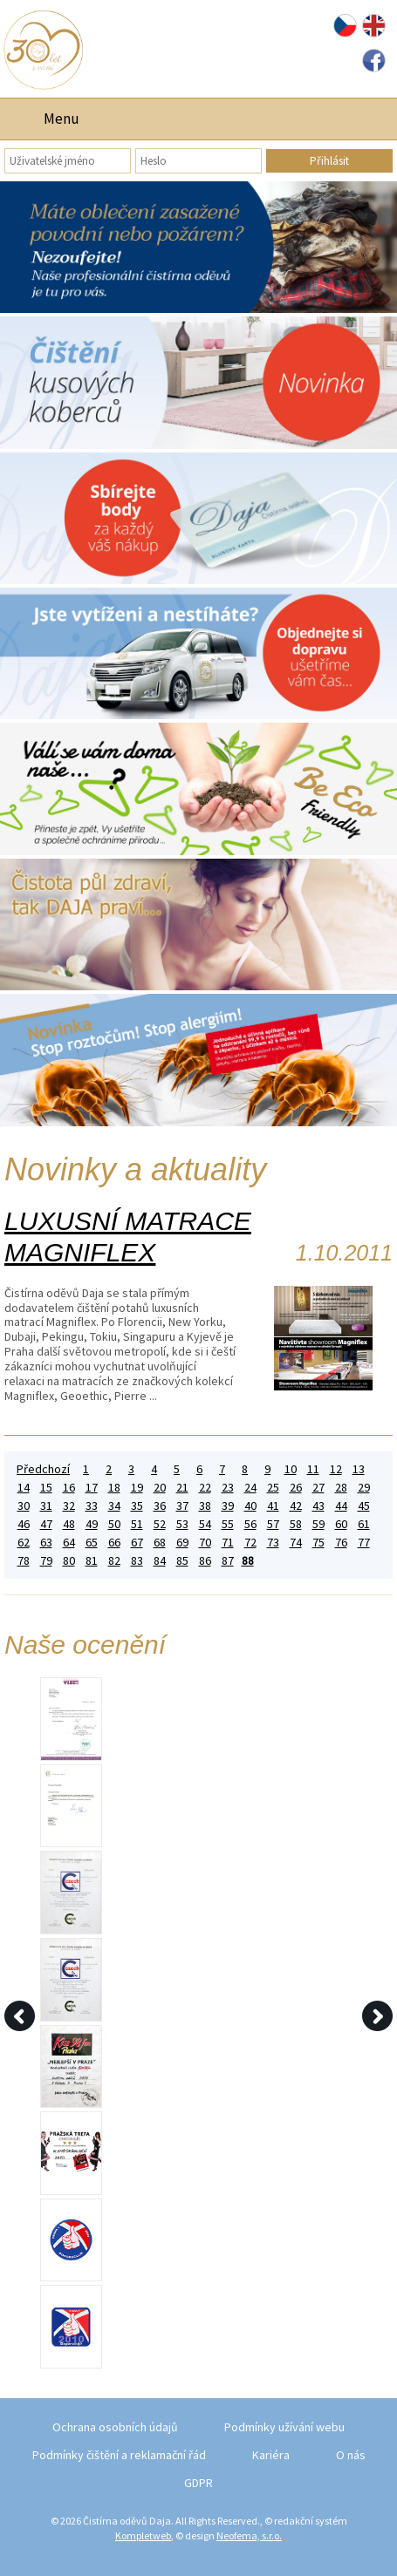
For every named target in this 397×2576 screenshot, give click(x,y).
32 (69, 1506)
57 (273, 1524)
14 (23, 1487)
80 (69, 1560)
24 (250, 1487)
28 (341, 1487)
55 (228, 1524)
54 (205, 1524)
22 (205, 1487)
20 (160, 1487)
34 (114, 1506)
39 (228, 1506)
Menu (61, 118)
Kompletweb (143, 2535)
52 (160, 1524)
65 (92, 1542)
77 (364, 1542)
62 (23, 1542)
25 (273, 1487)
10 (290, 1469)
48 (69, 1524)
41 (273, 1506)
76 (341, 1542)
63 (46, 1542)
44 (341, 1506)
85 (182, 1560)
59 (318, 1524)
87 (228, 1560)
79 (46, 1560)
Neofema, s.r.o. (249, 2535)
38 (205, 1506)
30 (23, 1506)
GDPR (198, 2483)
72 (250, 1542)
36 (160, 1506)
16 (69, 1487)
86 (205, 1560)
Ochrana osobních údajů (115, 2427)
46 (23, 1524)
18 (114, 1487)
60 (341, 1524)
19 (137, 1487)
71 (228, 1542)
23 (228, 1487)
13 (359, 1469)
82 (114, 1560)
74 (296, 1542)
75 (318, 1542)
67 (137, 1542)
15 (46, 1487)
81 (92, 1560)
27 (318, 1487)
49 (92, 1524)
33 (92, 1506)
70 (205, 1542)
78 (23, 1560)
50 (114, 1524)
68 (160, 1542)
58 (296, 1524)
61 (364, 1524)
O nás (351, 2455)
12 (336, 1469)
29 (364, 1487)
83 (137, 1560)
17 (92, 1487)
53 (182, 1524)
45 (364, 1506)
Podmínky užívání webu (284, 2427)
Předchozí (43, 1469)
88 (248, 1560)
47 (46, 1524)
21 (182, 1487)
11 (313, 1469)
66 (114, 1542)
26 (296, 1487)
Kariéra (271, 2455)
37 (182, 1506)
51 (137, 1524)
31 (46, 1506)
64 (69, 1542)
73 (273, 1542)
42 (296, 1506)
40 (250, 1506)
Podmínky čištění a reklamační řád (119, 2455)
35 (137, 1506)
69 (182, 1542)
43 (318, 1506)
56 (250, 1524)
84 (160, 1560)
